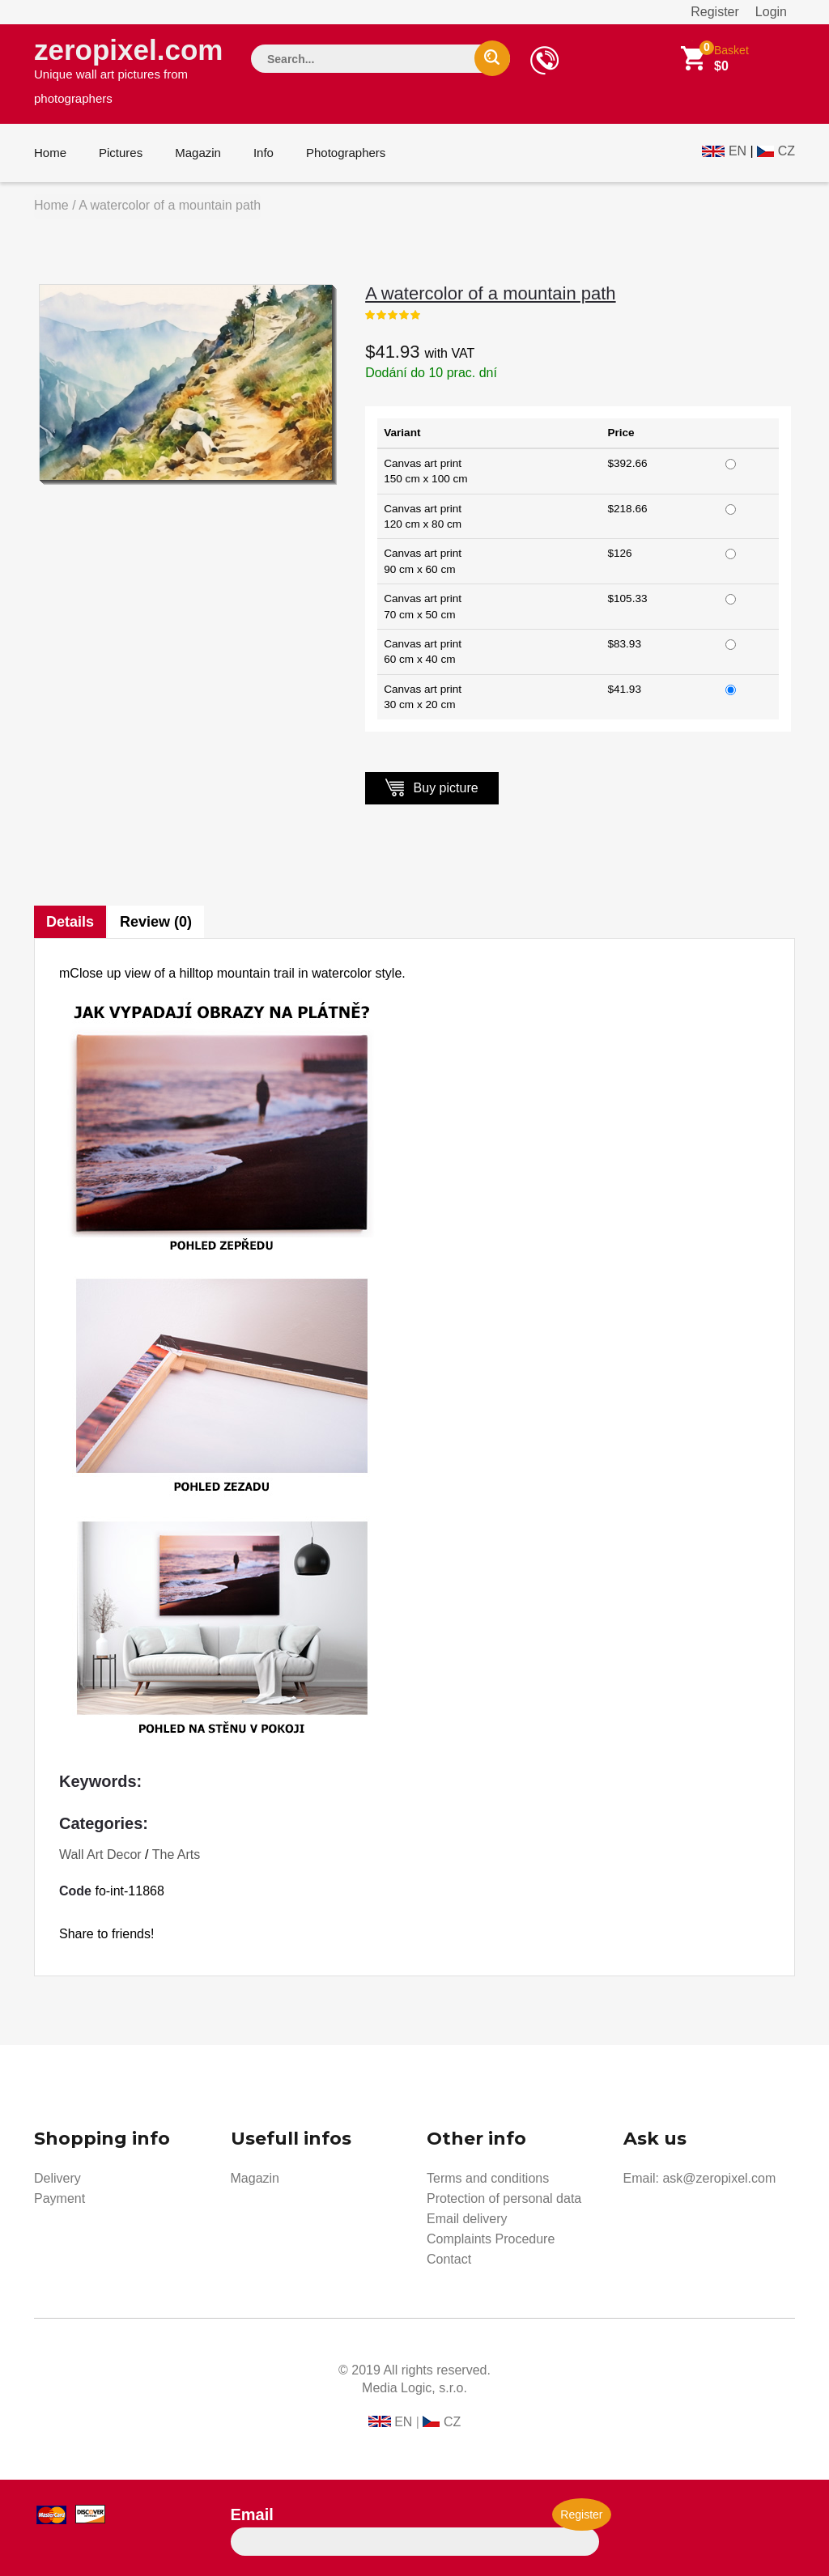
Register (715, 12)
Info (263, 152)
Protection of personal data (504, 2198)
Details (70, 922)
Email (252, 2514)
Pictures (120, 152)
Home (50, 152)
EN (737, 151)
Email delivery (467, 2219)
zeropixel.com (128, 69)
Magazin (198, 152)
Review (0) (156, 922)
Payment (59, 2198)
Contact (449, 2259)
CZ (786, 151)
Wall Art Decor (100, 1854)
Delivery (57, 2178)
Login (771, 12)
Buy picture (431, 787)
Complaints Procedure (491, 2239)
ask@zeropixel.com (719, 2178)
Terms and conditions (488, 2178)
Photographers (345, 152)
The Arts (176, 1854)
